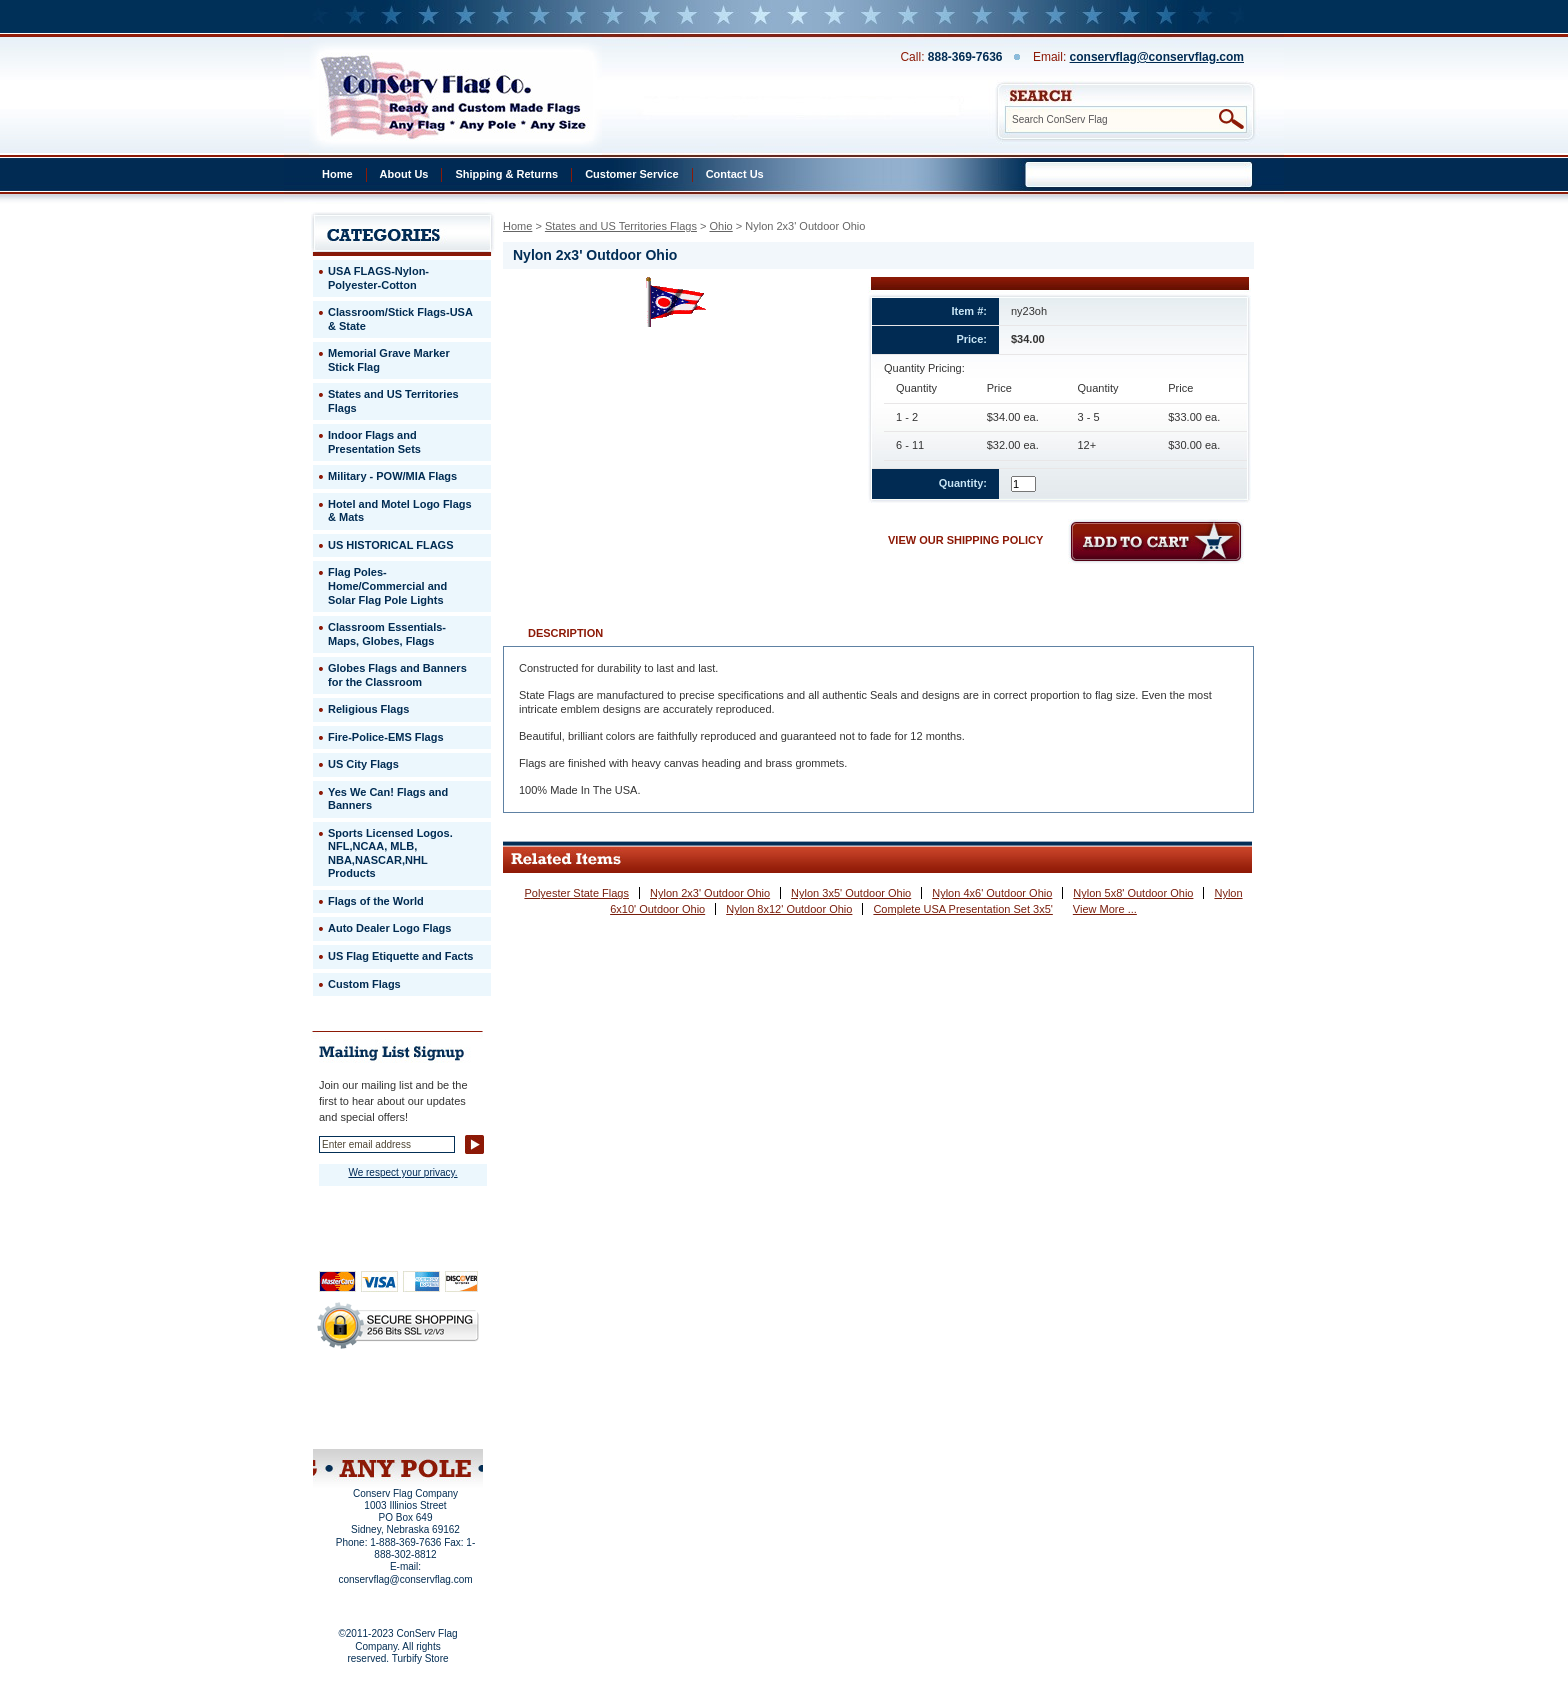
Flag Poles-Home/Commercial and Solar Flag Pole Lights (387, 585)
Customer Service (632, 174)
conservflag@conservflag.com (1157, 57)
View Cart (435, 1423)
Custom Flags (364, 984)
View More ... (1105, 909)
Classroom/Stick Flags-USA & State (400, 319)
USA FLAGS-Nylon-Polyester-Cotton (378, 278)
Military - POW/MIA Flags (392, 476)
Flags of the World (376, 901)
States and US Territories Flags (621, 226)
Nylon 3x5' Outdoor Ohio (851, 893)
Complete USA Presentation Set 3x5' (962, 909)
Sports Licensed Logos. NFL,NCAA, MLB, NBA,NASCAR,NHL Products (390, 853)
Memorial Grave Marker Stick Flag (389, 360)
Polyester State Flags (576, 893)
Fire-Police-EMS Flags (386, 737)
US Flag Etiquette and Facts (400, 956)
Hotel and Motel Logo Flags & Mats (400, 511)
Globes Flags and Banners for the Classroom (397, 675)
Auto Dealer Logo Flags (389, 928)
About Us (404, 174)
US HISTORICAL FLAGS (391, 545)
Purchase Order (437, 1409)
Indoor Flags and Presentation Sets (374, 442)
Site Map (359, 1423)
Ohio (720, 226)
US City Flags (363, 764)
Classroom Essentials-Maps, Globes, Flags (387, 634)
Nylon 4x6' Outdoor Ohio (992, 893)
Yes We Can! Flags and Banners (388, 799)
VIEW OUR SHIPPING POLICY (965, 540)
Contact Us (735, 174)
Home (337, 174)
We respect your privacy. (402, 1172)
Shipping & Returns (506, 174)
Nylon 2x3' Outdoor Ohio (710, 893)
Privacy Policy (364, 1396)
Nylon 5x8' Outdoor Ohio (1133, 893)
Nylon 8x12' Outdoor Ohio (789, 909)
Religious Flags (368, 709)
